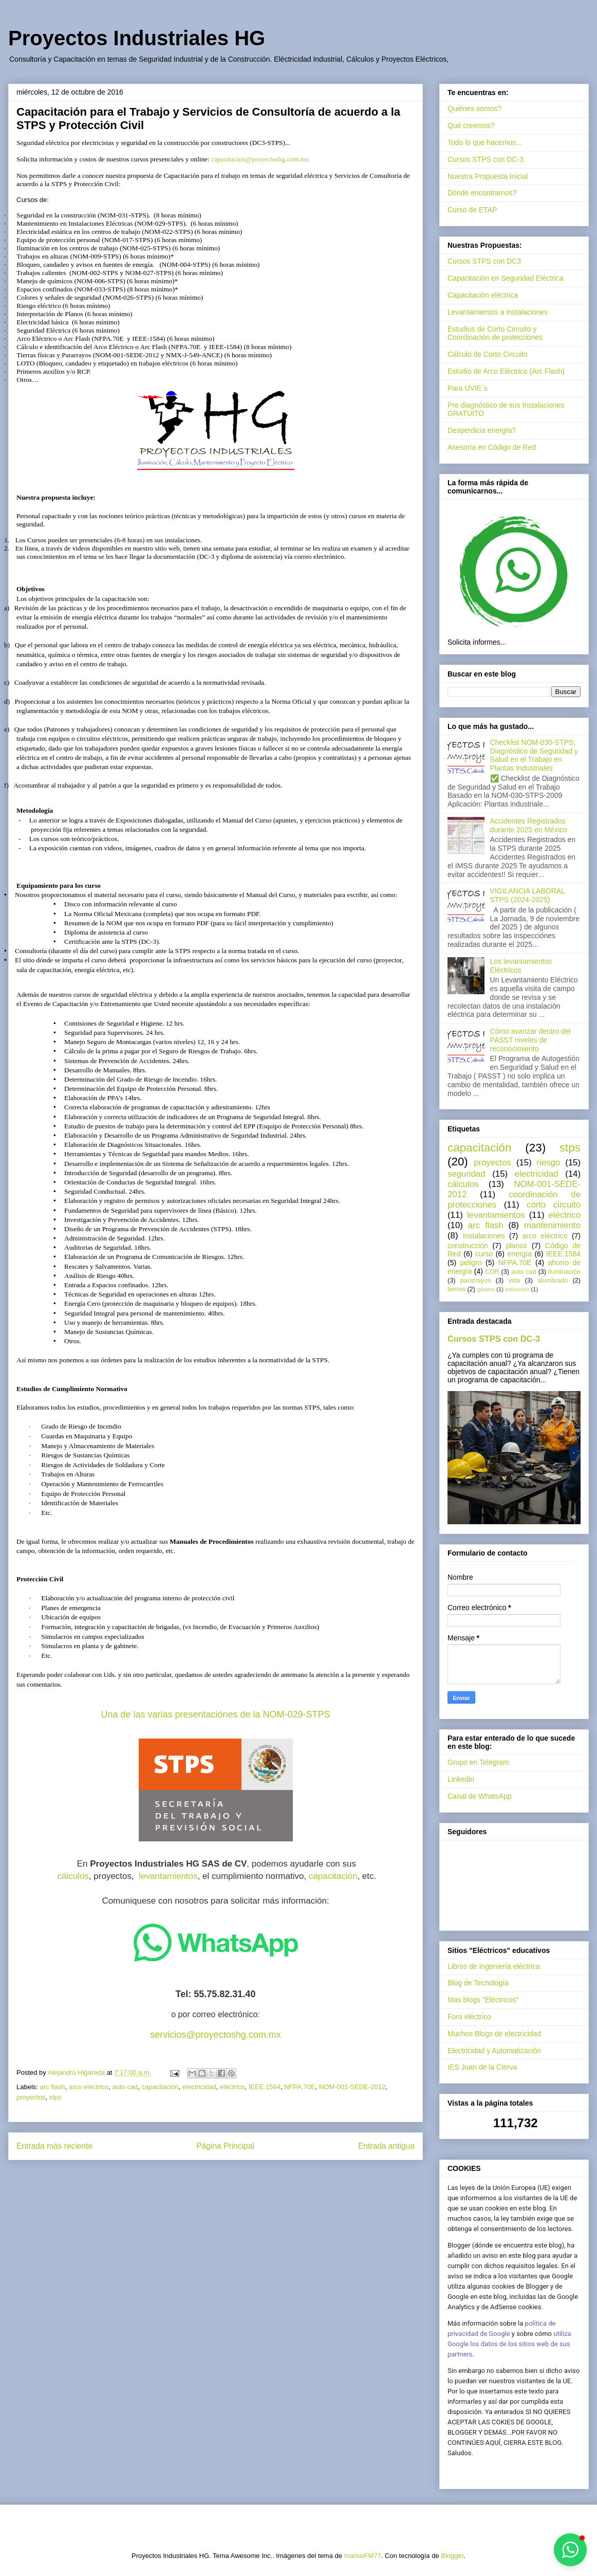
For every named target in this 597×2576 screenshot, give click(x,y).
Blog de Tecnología (478, 1983)
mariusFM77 (362, 2556)
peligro (471, 1262)
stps (55, 2097)
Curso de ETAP (472, 210)
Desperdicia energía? (481, 430)
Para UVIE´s (467, 388)
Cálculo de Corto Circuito (487, 354)
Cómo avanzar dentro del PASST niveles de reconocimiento (530, 1040)
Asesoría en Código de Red (491, 447)
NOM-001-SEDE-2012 (352, 2087)
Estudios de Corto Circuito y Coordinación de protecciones (495, 333)
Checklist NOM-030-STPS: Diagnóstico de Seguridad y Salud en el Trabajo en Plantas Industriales (534, 755)
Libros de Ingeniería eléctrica (493, 1966)
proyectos (30, 2097)
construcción (467, 1245)
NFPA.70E (299, 2087)
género (486, 1289)
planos (516, 1245)
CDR (492, 1271)
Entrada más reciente (54, 2146)
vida (514, 1280)
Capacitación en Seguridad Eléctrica (505, 278)
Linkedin (460, 1779)
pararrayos (475, 1280)
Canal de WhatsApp (479, 1796)
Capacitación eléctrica (482, 295)
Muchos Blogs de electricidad (494, 2034)
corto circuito (554, 1205)
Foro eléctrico (469, 2017)
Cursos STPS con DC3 (484, 261)
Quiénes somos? (474, 108)
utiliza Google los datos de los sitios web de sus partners (509, 2344)
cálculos (72, 1876)
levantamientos (168, 1876)
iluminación (564, 1271)
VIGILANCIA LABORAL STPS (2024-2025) (527, 895)
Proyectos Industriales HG (136, 38)
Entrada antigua (386, 2146)
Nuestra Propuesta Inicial (487, 176)
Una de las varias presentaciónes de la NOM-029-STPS (215, 1714)
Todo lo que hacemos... (484, 142)
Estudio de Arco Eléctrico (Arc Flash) (506, 371)
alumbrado (552, 1280)
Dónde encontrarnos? (482, 193)
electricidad (199, 2087)
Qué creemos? (471, 125)
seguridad (466, 1174)
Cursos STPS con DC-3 (485, 159)
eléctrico (232, 2087)
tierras (456, 1289)
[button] (570, 2549)
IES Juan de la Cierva (482, 2067)
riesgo (549, 1162)
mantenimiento (552, 1225)
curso (484, 1254)
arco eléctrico (88, 2087)
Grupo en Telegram (478, 1762)
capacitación (333, 1876)
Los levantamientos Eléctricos (521, 965)
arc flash (52, 2087)
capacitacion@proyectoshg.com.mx (260, 159)
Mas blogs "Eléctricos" (482, 2000)
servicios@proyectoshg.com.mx (215, 2035)
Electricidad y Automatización (494, 2051)
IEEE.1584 (265, 2087)
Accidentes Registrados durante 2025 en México (528, 825)
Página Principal (225, 2146)
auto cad (125, 2087)
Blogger (452, 2556)
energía (519, 1254)
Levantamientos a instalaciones (497, 312)
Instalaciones (484, 1236)
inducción (517, 1289)
